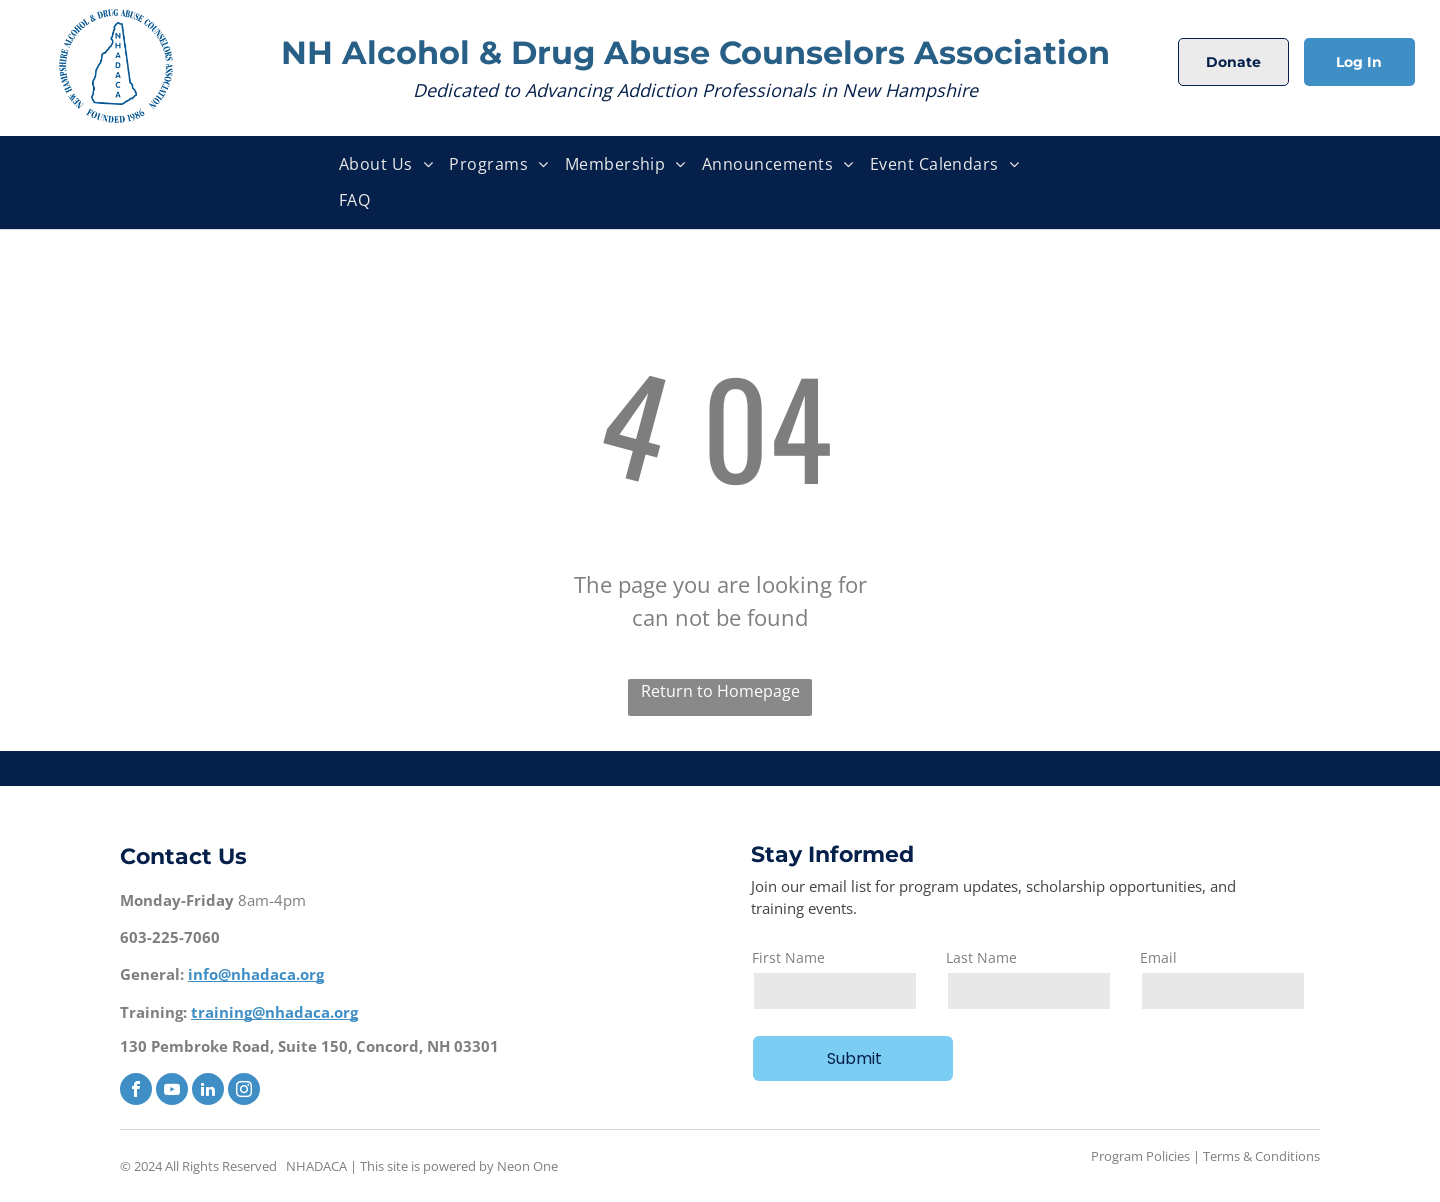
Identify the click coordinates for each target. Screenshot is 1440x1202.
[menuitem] (386, 164)
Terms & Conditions (1261, 1156)
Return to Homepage (720, 691)
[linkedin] (208, 1091)
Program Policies (1140, 1156)
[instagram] (244, 1091)
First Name (788, 957)
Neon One (527, 1166)
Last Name (981, 957)
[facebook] (136, 1091)
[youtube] (172, 1091)
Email (1158, 957)
